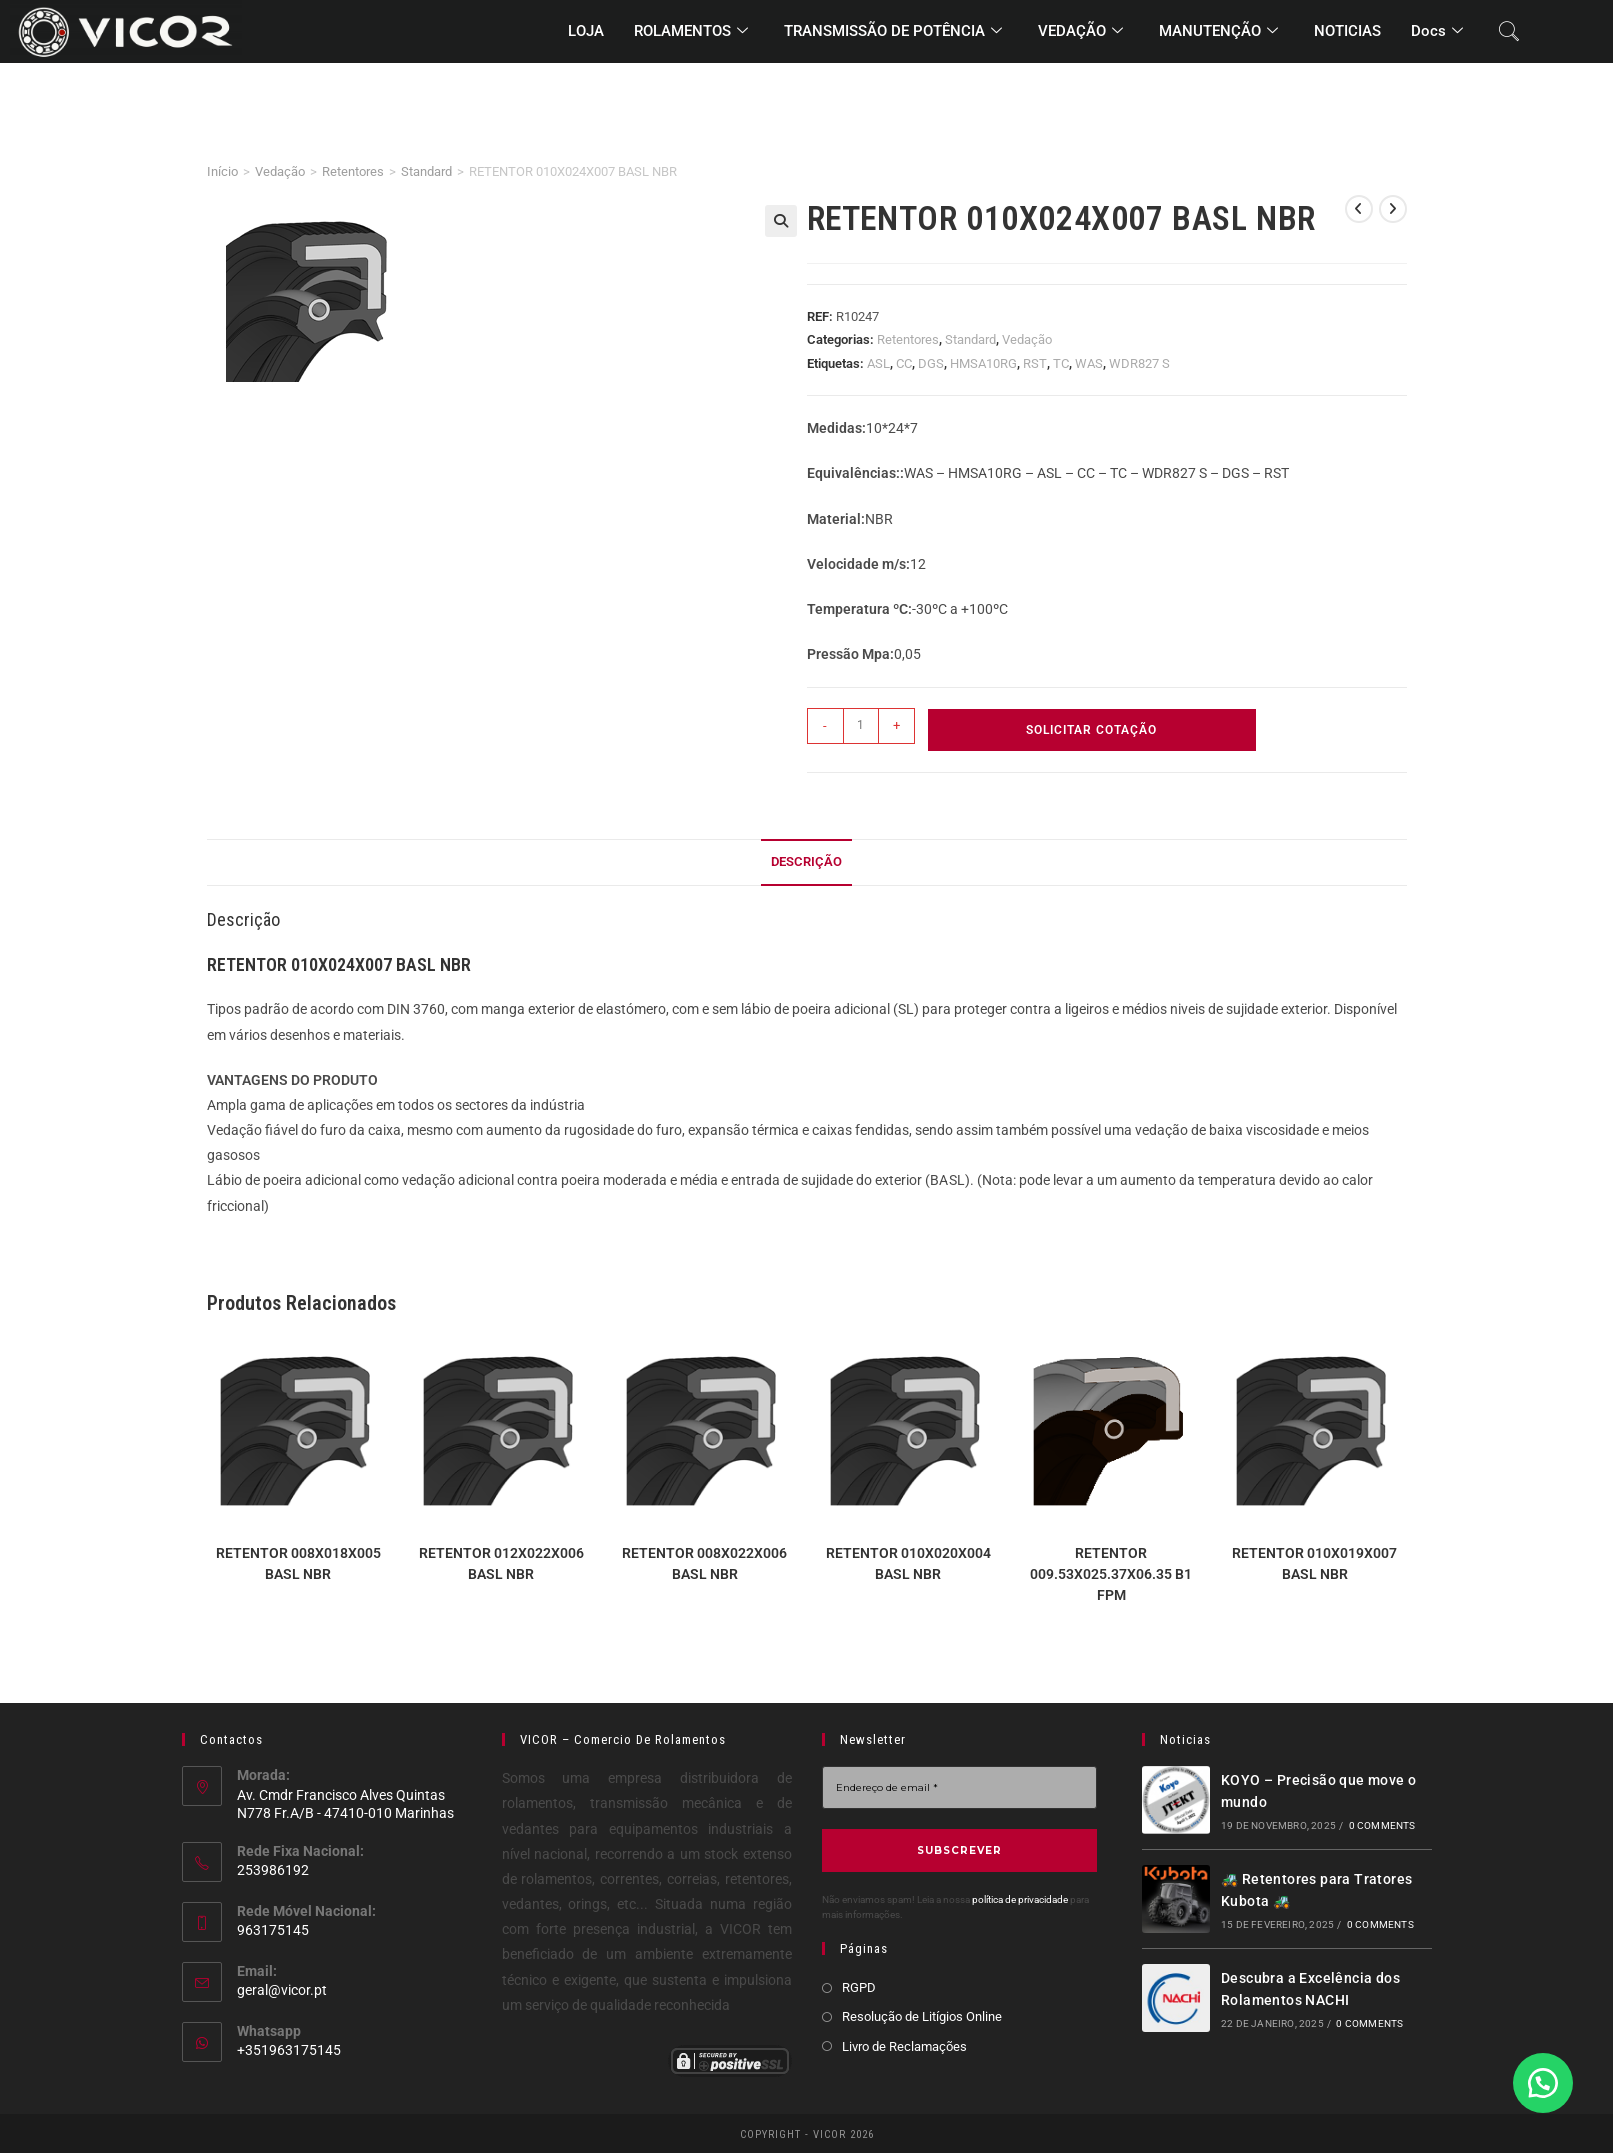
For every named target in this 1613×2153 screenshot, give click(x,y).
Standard (426, 171)
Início (222, 171)
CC (904, 363)
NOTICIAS (1347, 31)
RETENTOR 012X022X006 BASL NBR (501, 1563)
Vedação (280, 171)
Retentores (353, 171)
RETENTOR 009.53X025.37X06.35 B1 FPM (1111, 1574)
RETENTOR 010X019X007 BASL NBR (1314, 1563)
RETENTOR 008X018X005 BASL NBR (298, 1563)
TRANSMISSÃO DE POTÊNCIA (893, 32)
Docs (1437, 32)
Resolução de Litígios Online (922, 2016)
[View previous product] (1359, 209)
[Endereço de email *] (960, 1787)
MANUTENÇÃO (1218, 32)
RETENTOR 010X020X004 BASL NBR (908, 1563)
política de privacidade (1020, 1899)
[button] (781, 221)
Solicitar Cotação (1091, 730)
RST (1035, 363)
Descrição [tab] (806, 861)
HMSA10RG (983, 363)
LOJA (586, 31)
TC (1061, 363)
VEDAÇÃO (1080, 32)
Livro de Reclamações (904, 2046)
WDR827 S (1139, 363)
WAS (1089, 363)
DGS (931, 363)
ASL (878, 363)
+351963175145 (289, 2050)
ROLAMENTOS (691, 32)
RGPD (859, 1987)
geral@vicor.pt (282, 1990)
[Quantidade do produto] (861, 726)
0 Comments (1382, 1825)
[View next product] (1393, 209)
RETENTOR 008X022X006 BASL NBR (704, 1563)
